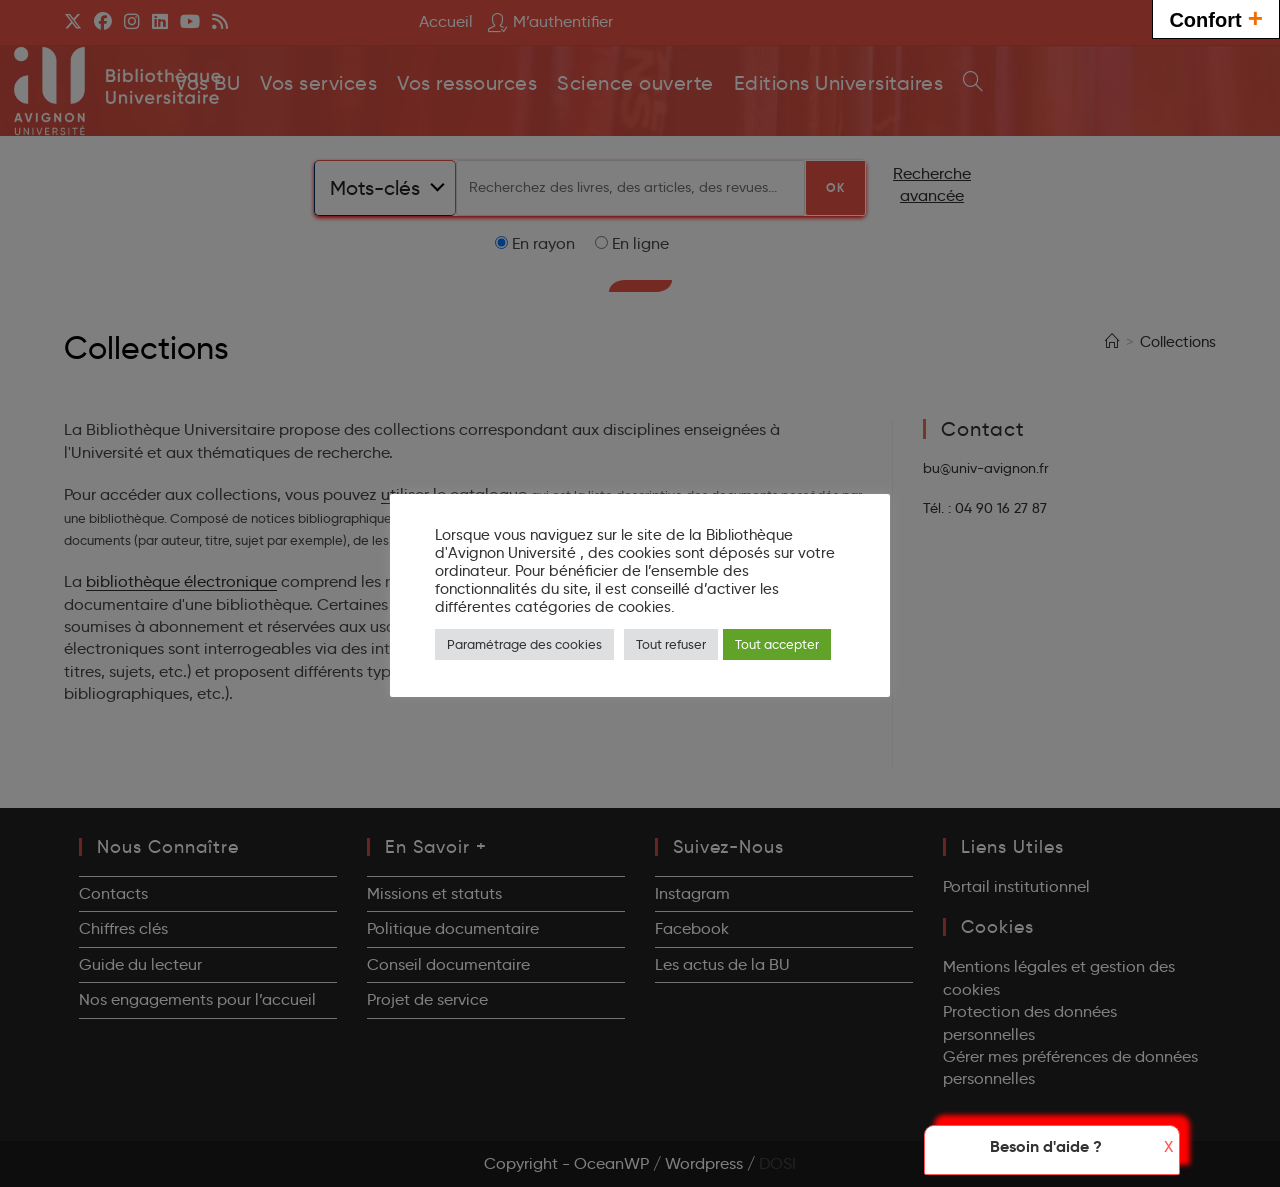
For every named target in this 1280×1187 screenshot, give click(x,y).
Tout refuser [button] (671, 644)
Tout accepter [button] (777, 644)
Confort (1216, 17)
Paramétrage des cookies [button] (524, 644)
